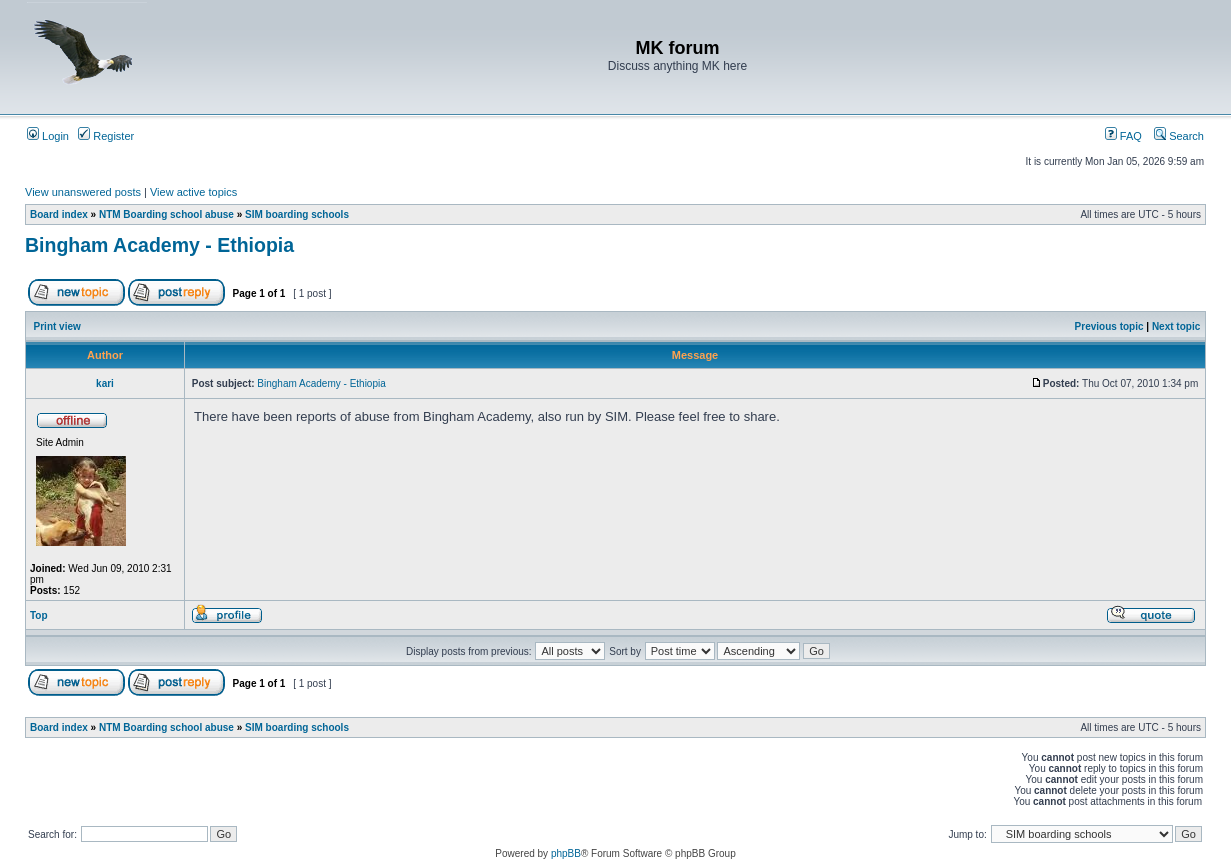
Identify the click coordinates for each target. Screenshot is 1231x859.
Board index (59, 214)
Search (1179, 136)
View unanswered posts (83, 192)
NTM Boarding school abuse (166, 214)
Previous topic (1109, 326)
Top (39, 615)
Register (106, 136)
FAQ (1123, 136)
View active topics (193, 192)
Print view (57, 326)
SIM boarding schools (297, 214)
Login (48, 136)
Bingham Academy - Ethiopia (159, 245)
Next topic (1176, 326)
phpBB (566, 853)
